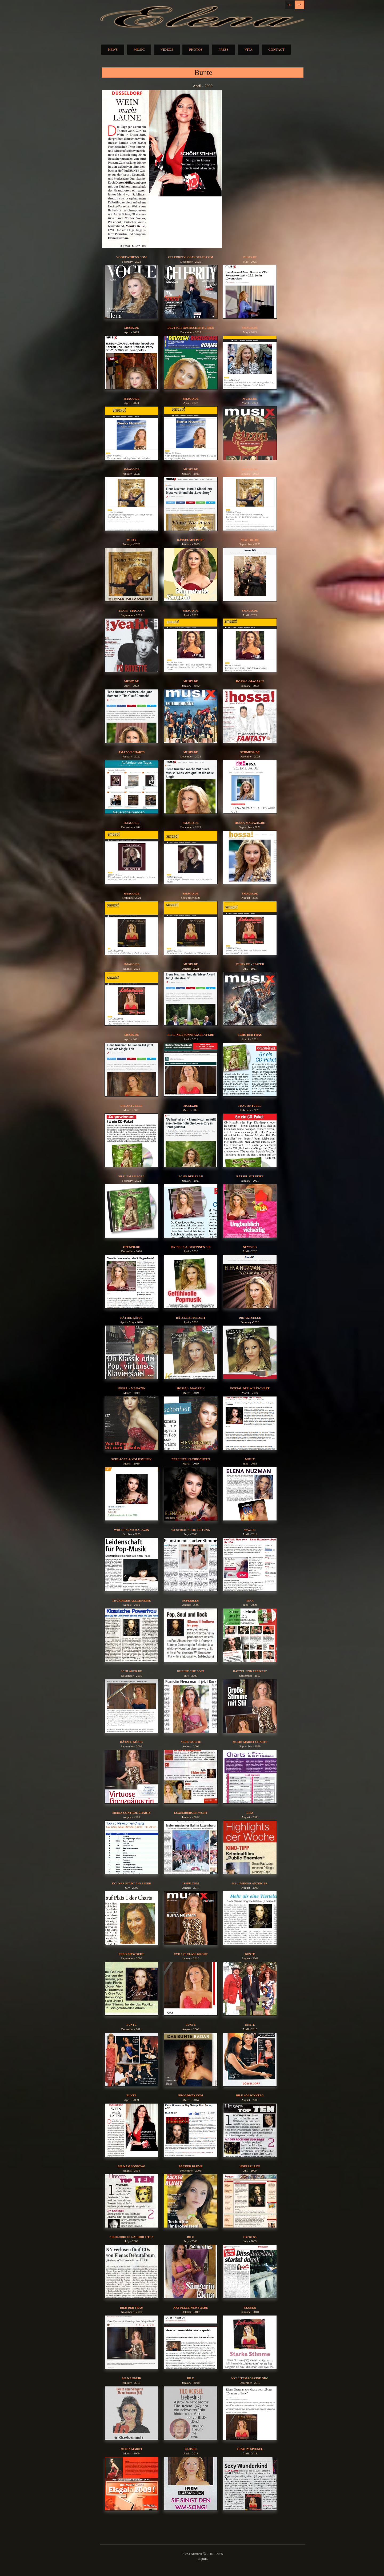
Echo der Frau (250, 1034)
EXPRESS (250, 2236)
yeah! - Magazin (131, 610)
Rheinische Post (190, 1671)
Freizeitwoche (131, 1954)
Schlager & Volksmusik (131, 1459)
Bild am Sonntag (250, 2095)
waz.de (249, 1529)
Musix (132, 539)
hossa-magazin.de (250, 822)
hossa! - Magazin (250, 681)
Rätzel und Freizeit (250, 1671)
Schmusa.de (249, 752)
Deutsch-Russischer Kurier (190, 327)
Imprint (202, 2559)
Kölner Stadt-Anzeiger (131, 1883)
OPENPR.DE (131, 1247)
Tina (250, 1600)
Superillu (190, 1600)
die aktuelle (250, 1317)
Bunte (250, 1954)
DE (289, 4)
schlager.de (131, 1671)
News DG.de (250, 539)
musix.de (250, 257)
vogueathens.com (131, 257)
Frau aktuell (250, 1105)
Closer (250, 2307)
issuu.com (190, 1883)
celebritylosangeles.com (190, 257)
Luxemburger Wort (190, 1812)
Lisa (249, 1812)
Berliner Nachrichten (190, 1459)
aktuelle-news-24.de (190, 2307)
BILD (190, 2236)
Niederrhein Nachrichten (131, 2236)
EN (300, 4)
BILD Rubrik (131, 2378)
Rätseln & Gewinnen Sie (190, 1247)
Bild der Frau (131, 2307)
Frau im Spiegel (131, 1176)
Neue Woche (191, 1741)
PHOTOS (195, 49)
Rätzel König (131, 1741)
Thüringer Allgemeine (131, 1600)
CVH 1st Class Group (191, 1954)
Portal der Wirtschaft (249, 1388)
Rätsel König (131, 1317)
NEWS (113, 49)
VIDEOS (167, 49)
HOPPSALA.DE (249, 2166)
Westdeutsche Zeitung (190, 1529)
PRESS (223, 49)
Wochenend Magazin (131, 1529)
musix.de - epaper (249, 964)
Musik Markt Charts (250, 1741)
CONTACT (276, 49)
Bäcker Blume (191, 2166)
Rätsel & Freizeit (191, 1317)
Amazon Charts (131, 752)
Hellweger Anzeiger (250, 1883)
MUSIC (139, 49)
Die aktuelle (132, 1105)
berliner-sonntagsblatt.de (190, 1034)
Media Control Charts (131, 1812)
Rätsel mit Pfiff (190, 539)
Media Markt (131, 2448)
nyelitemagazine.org (249, 2378)
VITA (249, 49)
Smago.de (250, 327)
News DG (250, 1247)
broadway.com (190, 2095)
